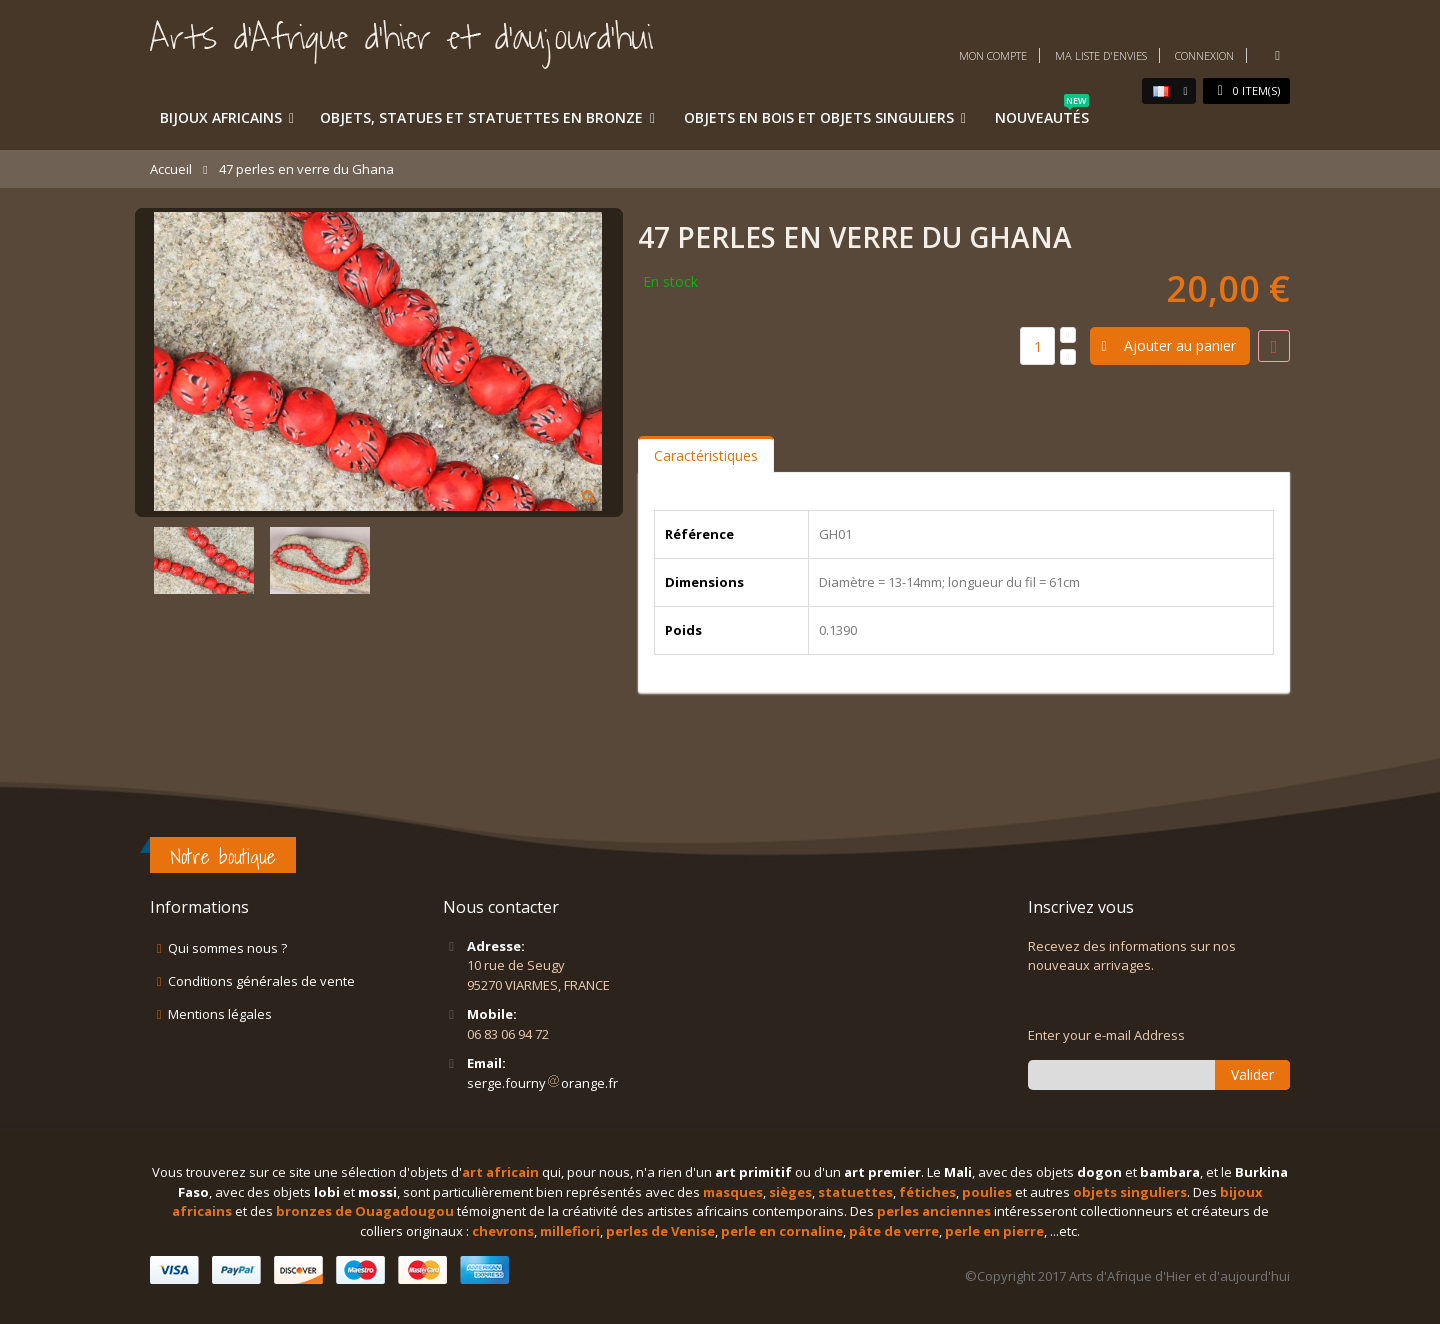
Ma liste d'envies (1101, 55)
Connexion (1204, 55)
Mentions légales (220, 1014)
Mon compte (993, 55)
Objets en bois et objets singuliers (819, 117)
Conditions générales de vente (261, 981)
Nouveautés (1042, 114)
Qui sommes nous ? (227, 948)
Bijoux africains (221, 117)
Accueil (171, 169)
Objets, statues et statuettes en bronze (481, 117)
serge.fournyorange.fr (542, 1083)
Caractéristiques (706, 455)
